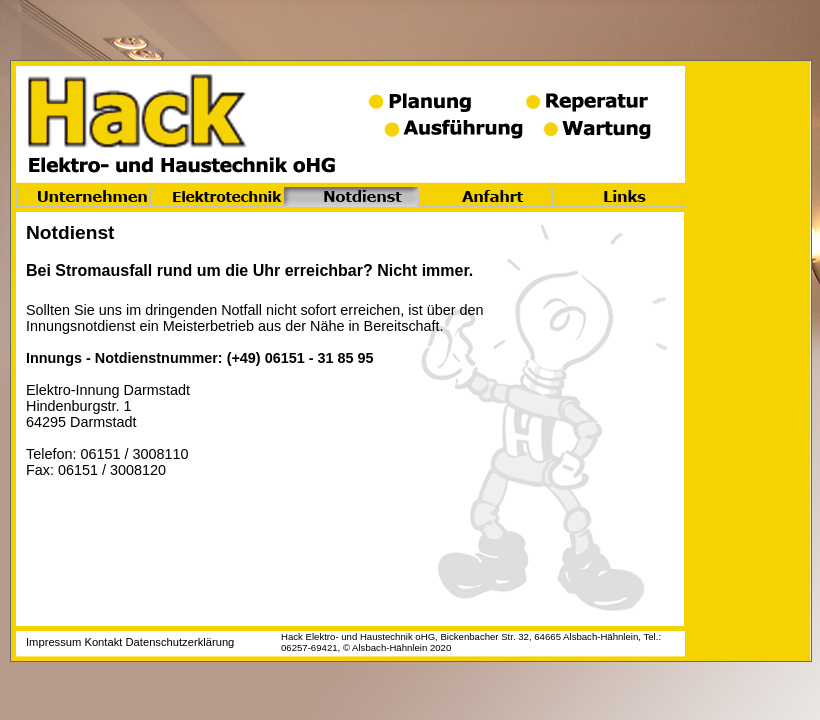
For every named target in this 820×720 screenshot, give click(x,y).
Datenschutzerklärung (180, 642)
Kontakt (103, 642)
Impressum (53, 642)
